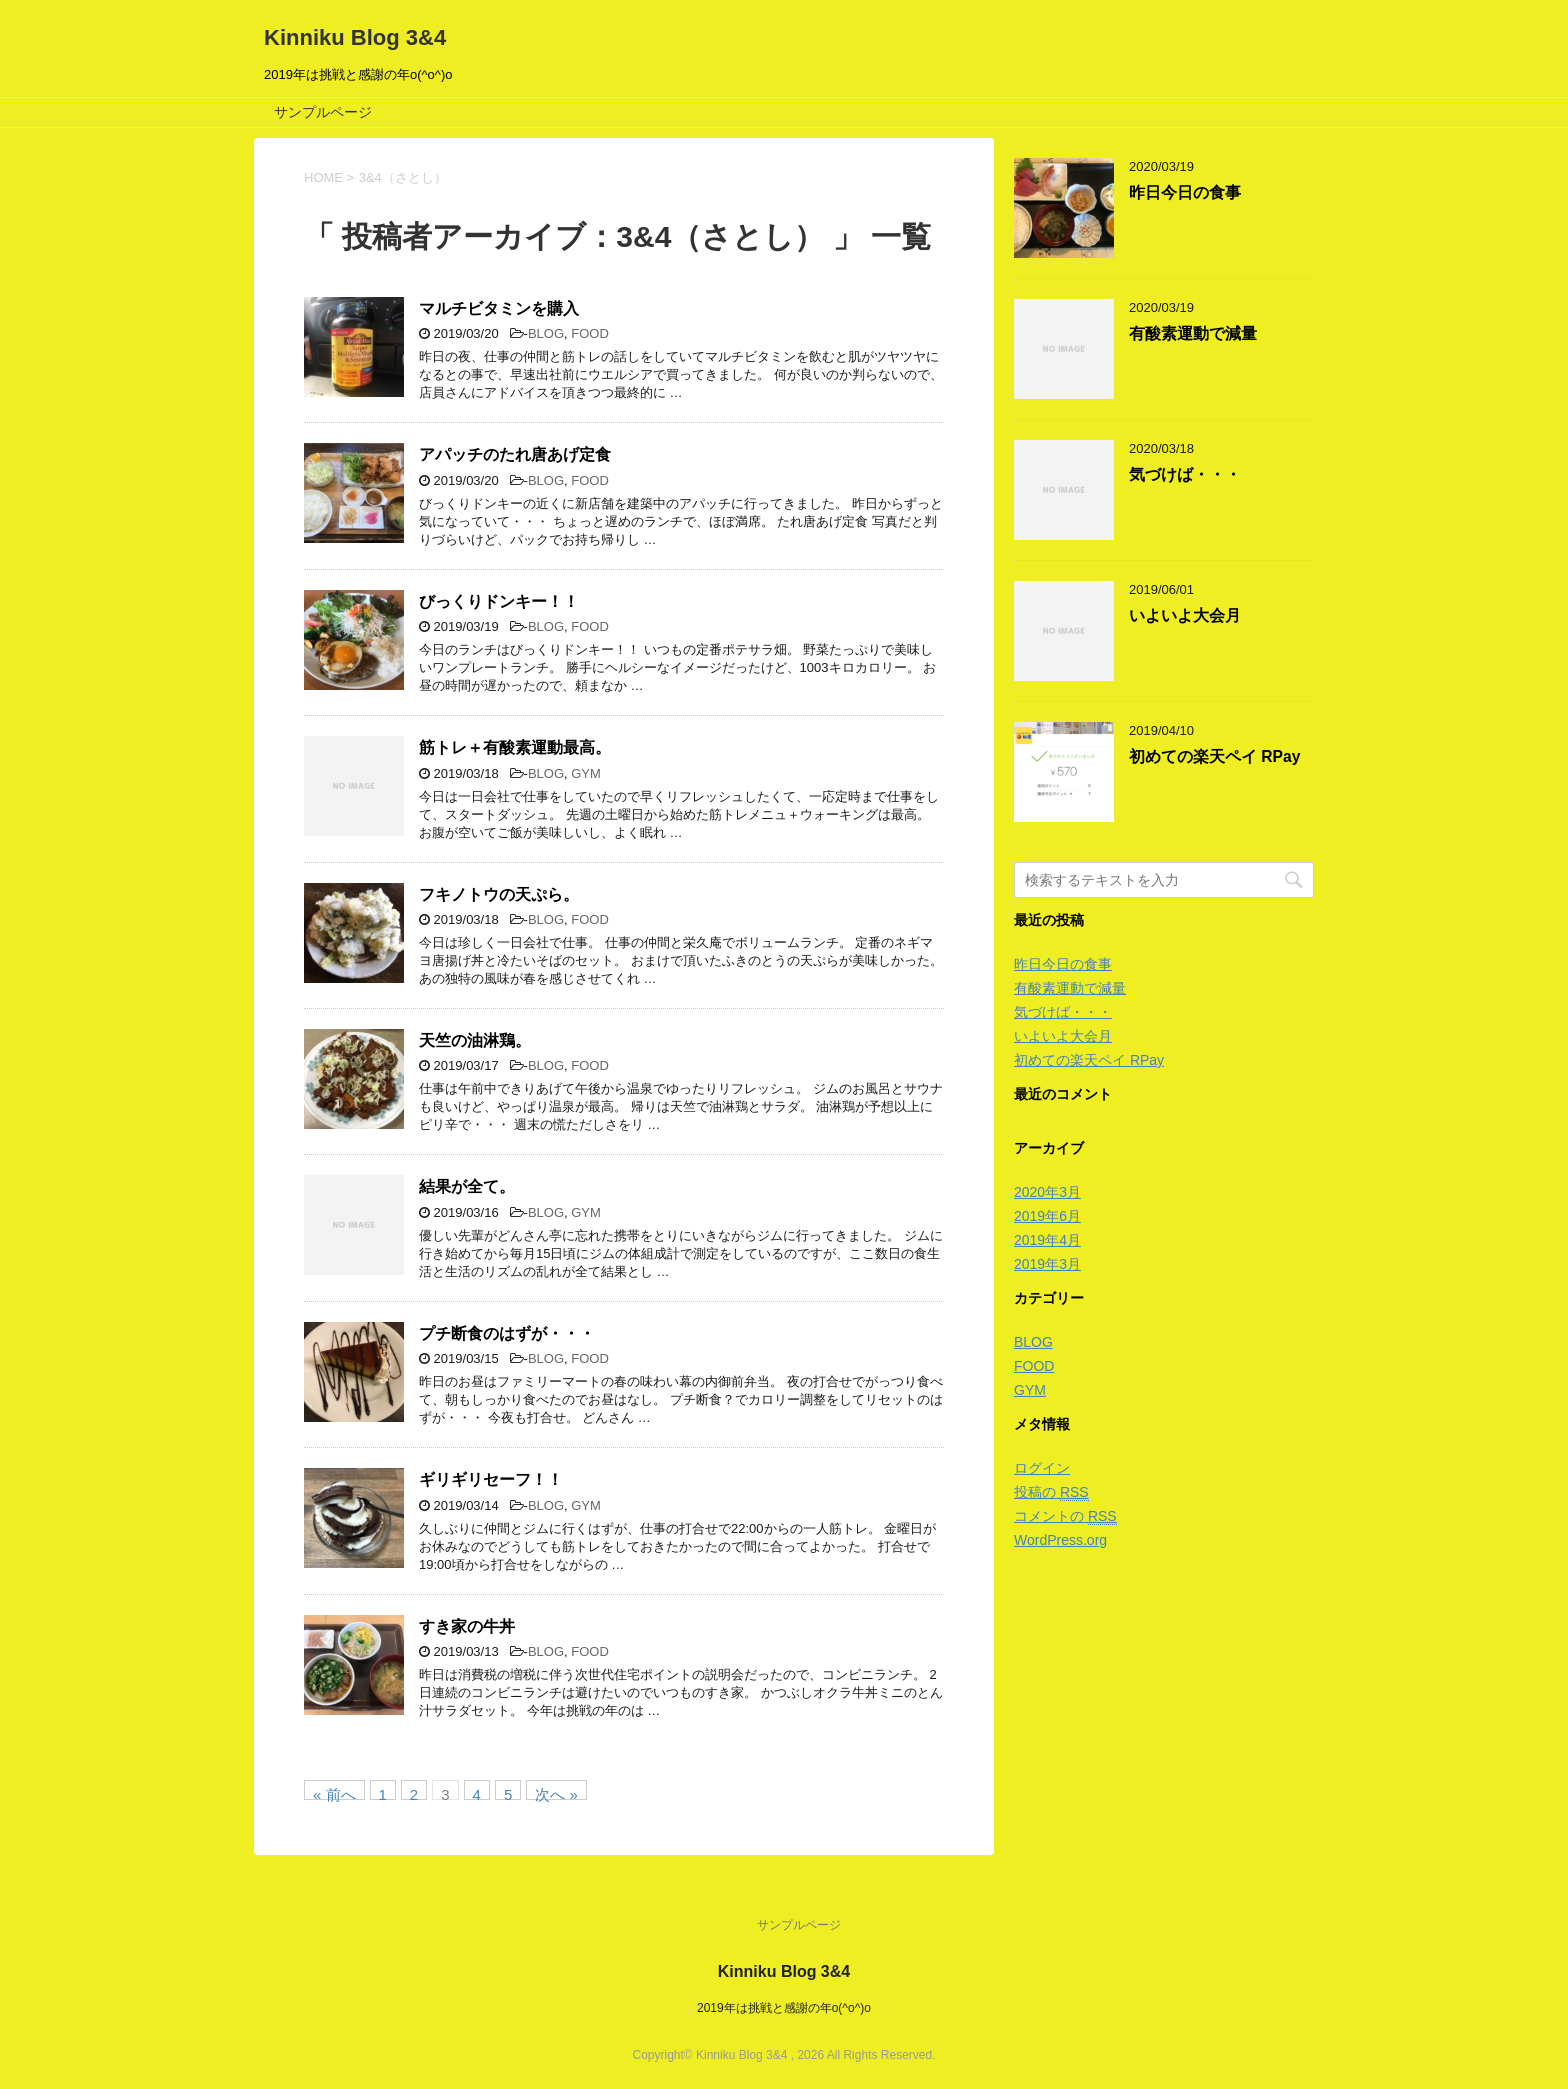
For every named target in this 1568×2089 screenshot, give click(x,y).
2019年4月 (1047, 1240)
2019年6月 (1047, 1216)
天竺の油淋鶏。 (475, 1040)
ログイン (1042, 1468)
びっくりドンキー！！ (499, 601)
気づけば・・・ (1185, 474)
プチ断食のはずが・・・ (507, 1333)
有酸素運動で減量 (1193, 333)
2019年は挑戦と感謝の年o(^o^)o (784, 2008)
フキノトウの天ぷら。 (499, 894)
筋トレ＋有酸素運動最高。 (515, 747)
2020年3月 (1047, 1192)
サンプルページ (323, 112)
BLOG (546, 333)
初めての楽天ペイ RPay (1214, 756)
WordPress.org (1060, 1540)
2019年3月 (1047, 1264)
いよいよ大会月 (1185, 615)
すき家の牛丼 (467, 1626)
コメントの (1065, 1516)
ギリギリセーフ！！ (491, 1479)
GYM (586, 773)
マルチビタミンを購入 (499, 308)
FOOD (590, 333)
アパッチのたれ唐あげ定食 (515, 454)
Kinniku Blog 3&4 (355, 37)
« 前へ (334, 1793)
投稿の (1051, 1492)
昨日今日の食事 (1185, 192)
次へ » (556, 1793)
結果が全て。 (467, 1186)
